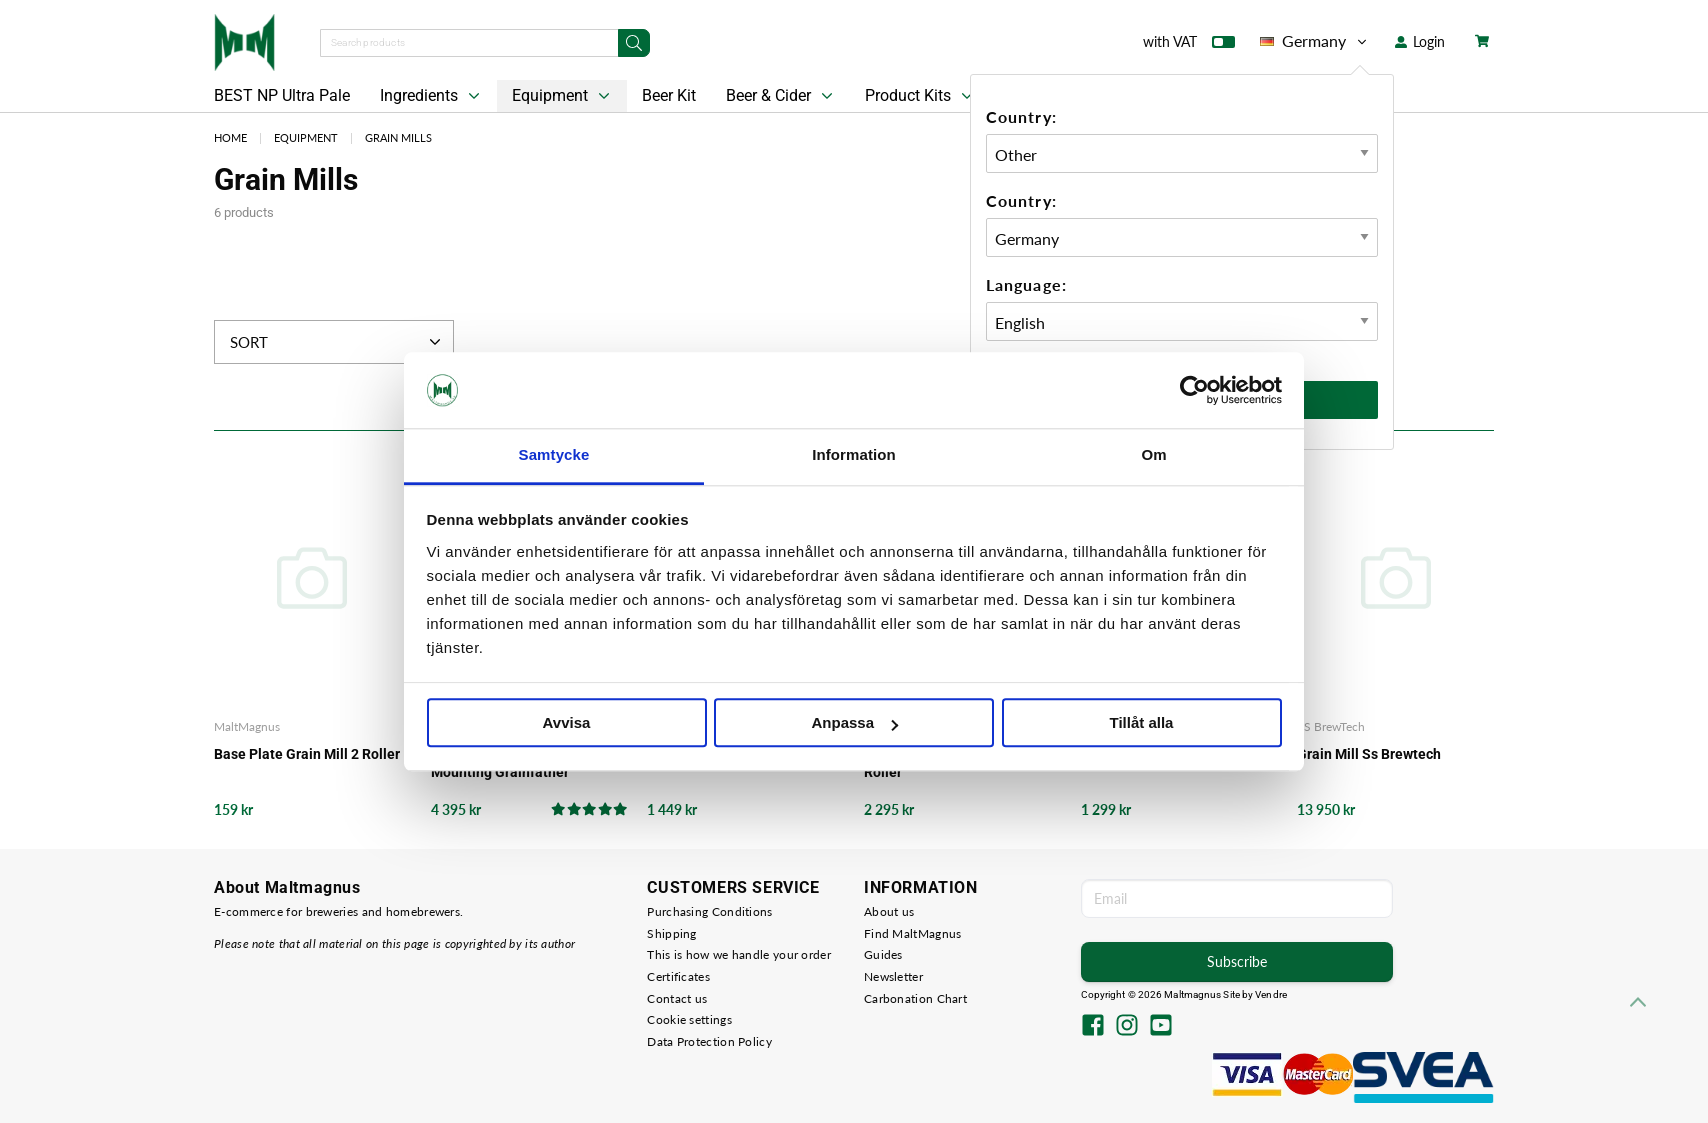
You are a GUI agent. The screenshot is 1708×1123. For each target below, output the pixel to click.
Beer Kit (669, 95)
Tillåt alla (1142, 723)
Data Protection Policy (709, 1041)
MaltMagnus (247, 726)
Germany (1315, 41)
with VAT (1189, 46)
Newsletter (893, 976)
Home (230, 137)
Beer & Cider (781, 96)
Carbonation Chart (915, 998)
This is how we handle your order (739, 954)
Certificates (678, 976)
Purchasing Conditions (709, 911)
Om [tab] (1153, 455)
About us (889, 911)
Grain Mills (398, 137)
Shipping (671, 933)
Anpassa (854, 723)
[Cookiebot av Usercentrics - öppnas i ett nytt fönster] (1194, 390)
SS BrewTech (1331, 726)
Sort (337, 342)
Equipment (563, 96)
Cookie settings (689, 1019)
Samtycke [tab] (554, 455)
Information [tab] (854, 455)
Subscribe (1237, 961)
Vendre (1271, 994)
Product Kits (921, 96)
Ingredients (432, 96)
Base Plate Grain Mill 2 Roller (307, 754)
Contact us (677, 998)
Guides (883, 954)
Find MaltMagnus (913, 933)
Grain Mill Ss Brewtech (1369, 754)
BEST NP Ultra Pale (282, 95)
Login (1420, 41)
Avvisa (567, 723)
